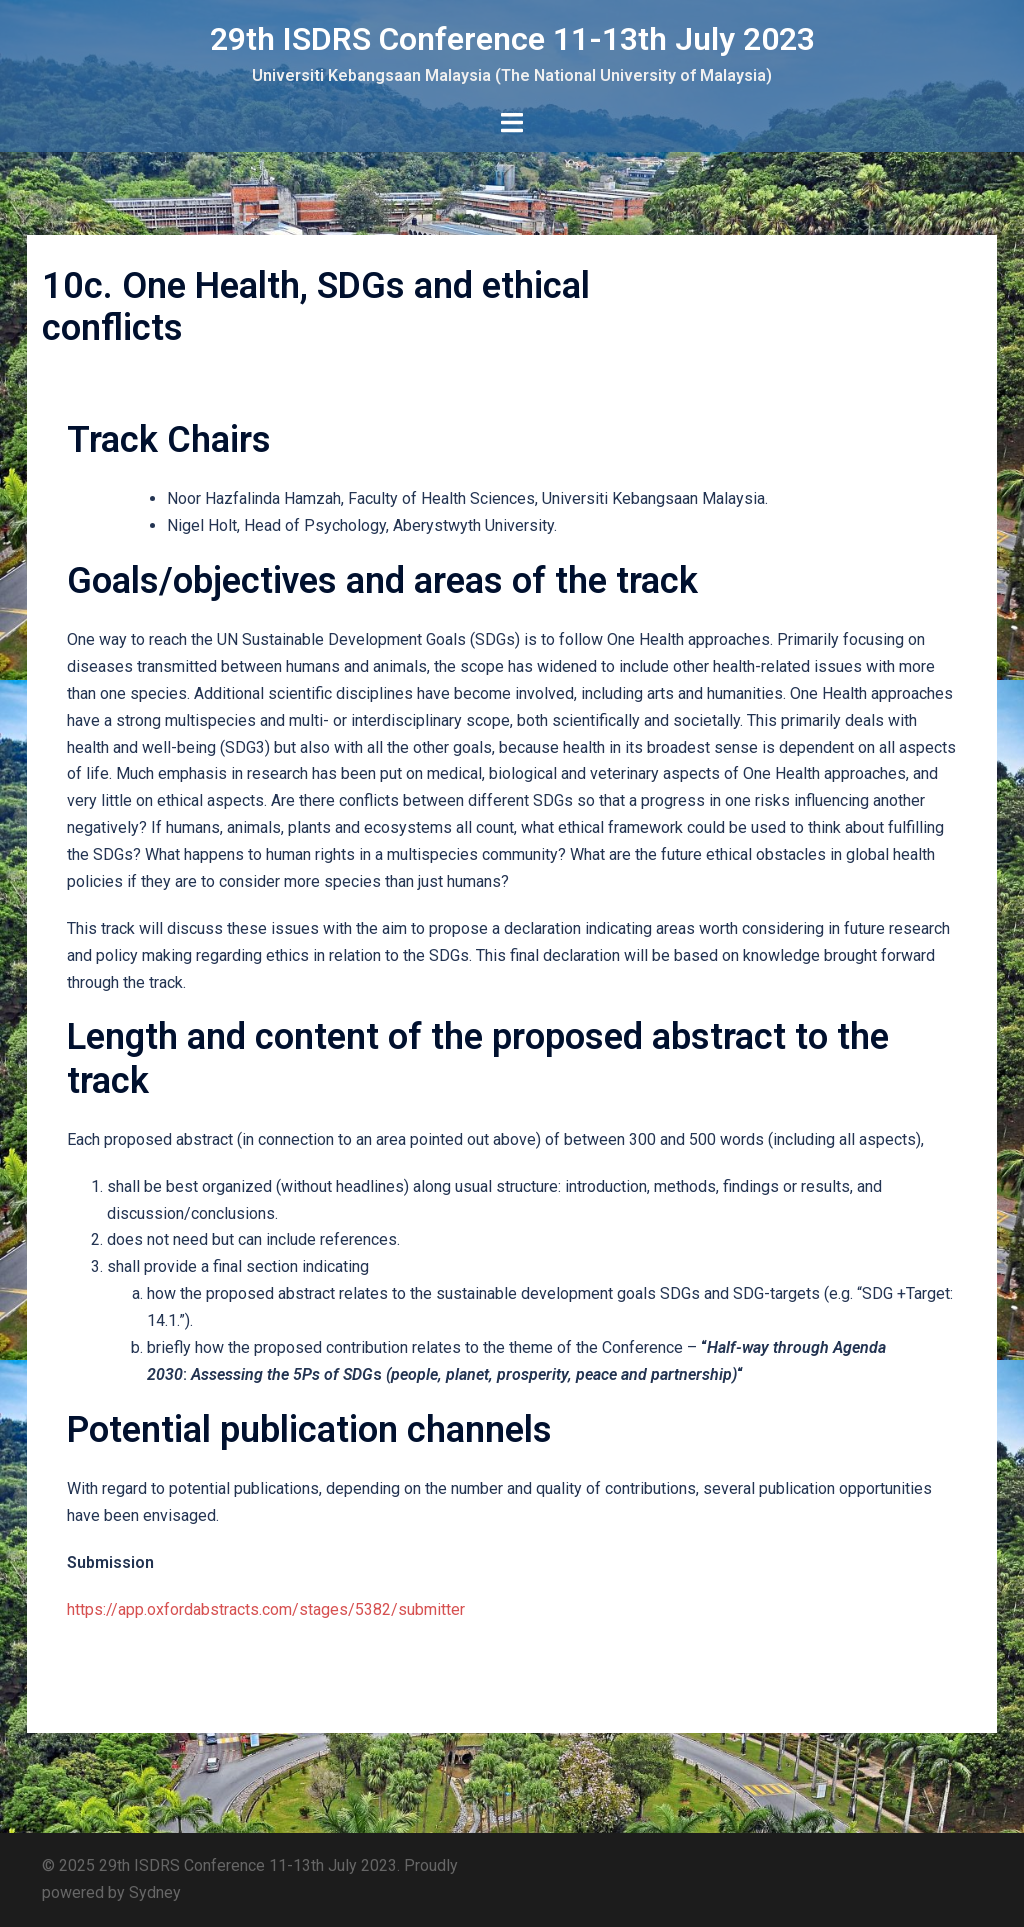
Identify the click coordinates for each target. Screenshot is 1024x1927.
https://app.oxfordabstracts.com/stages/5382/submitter (266, 1609)
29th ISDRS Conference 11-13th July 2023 (512, 39)
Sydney (155, 1892)
